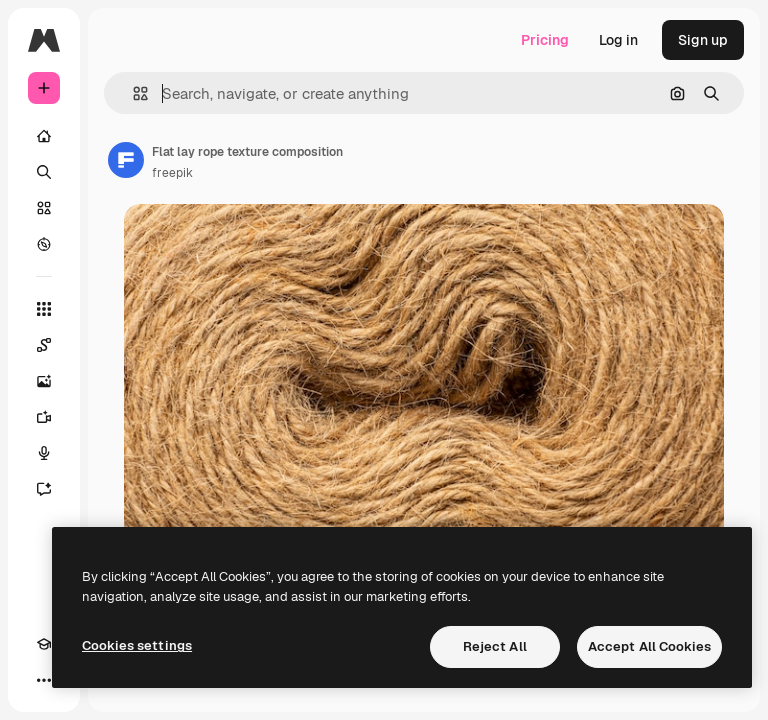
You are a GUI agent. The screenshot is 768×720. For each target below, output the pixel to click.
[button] (132, 93)
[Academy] (44, 644)
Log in (618, 40)
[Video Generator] (44, 417)
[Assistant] (44, 489)
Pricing (545, 40)
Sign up (703, 40)
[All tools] (44, 309)
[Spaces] (44, 345)
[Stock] (44, 208)
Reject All (495, 646)
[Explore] (44, 244)
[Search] (44, 172)
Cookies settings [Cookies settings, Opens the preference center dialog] (137, 645)
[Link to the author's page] (126, 160)
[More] (44, 680)
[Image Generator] (44, 381)
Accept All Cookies (649, 646)
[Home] (44, 136)
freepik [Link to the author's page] (172, 173)
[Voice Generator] (44, 453)
